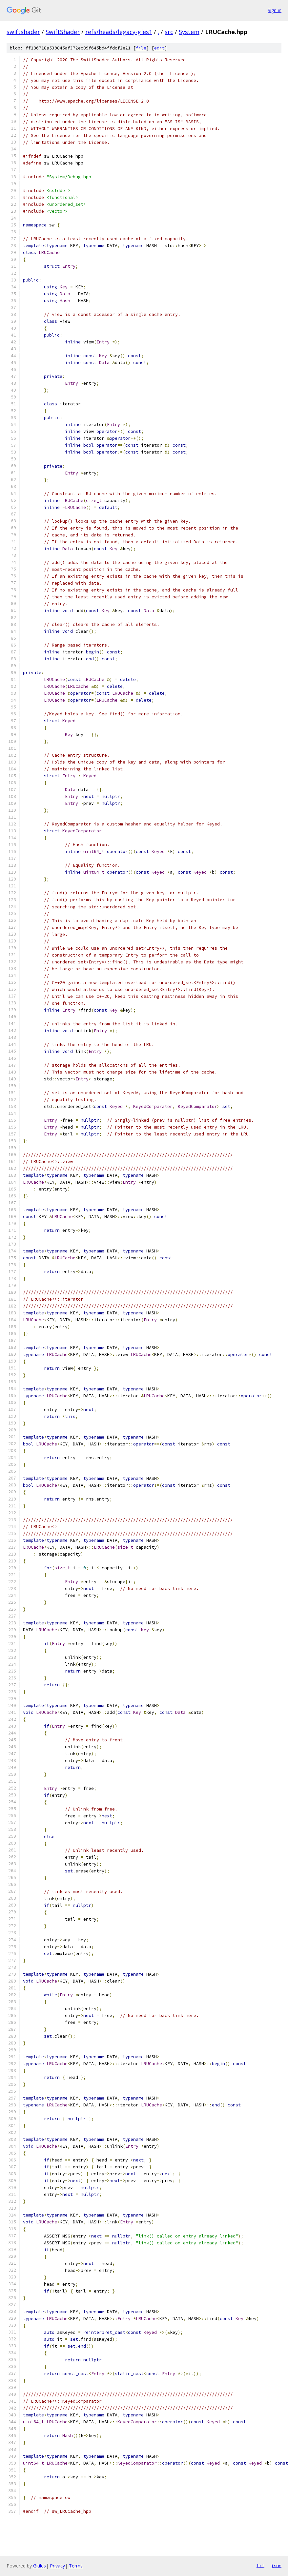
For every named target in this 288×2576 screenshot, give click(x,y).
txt (260, 2565)
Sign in (274, 10)
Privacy (57, 2566)
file (141, 48)
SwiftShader (63, 32)
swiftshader (23, 32)
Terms (76, 2566)
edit (159, 48)
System (189, 32)
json (276, 2565)
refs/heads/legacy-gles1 (118, 32)
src (169, 32)
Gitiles (39, 2566)
